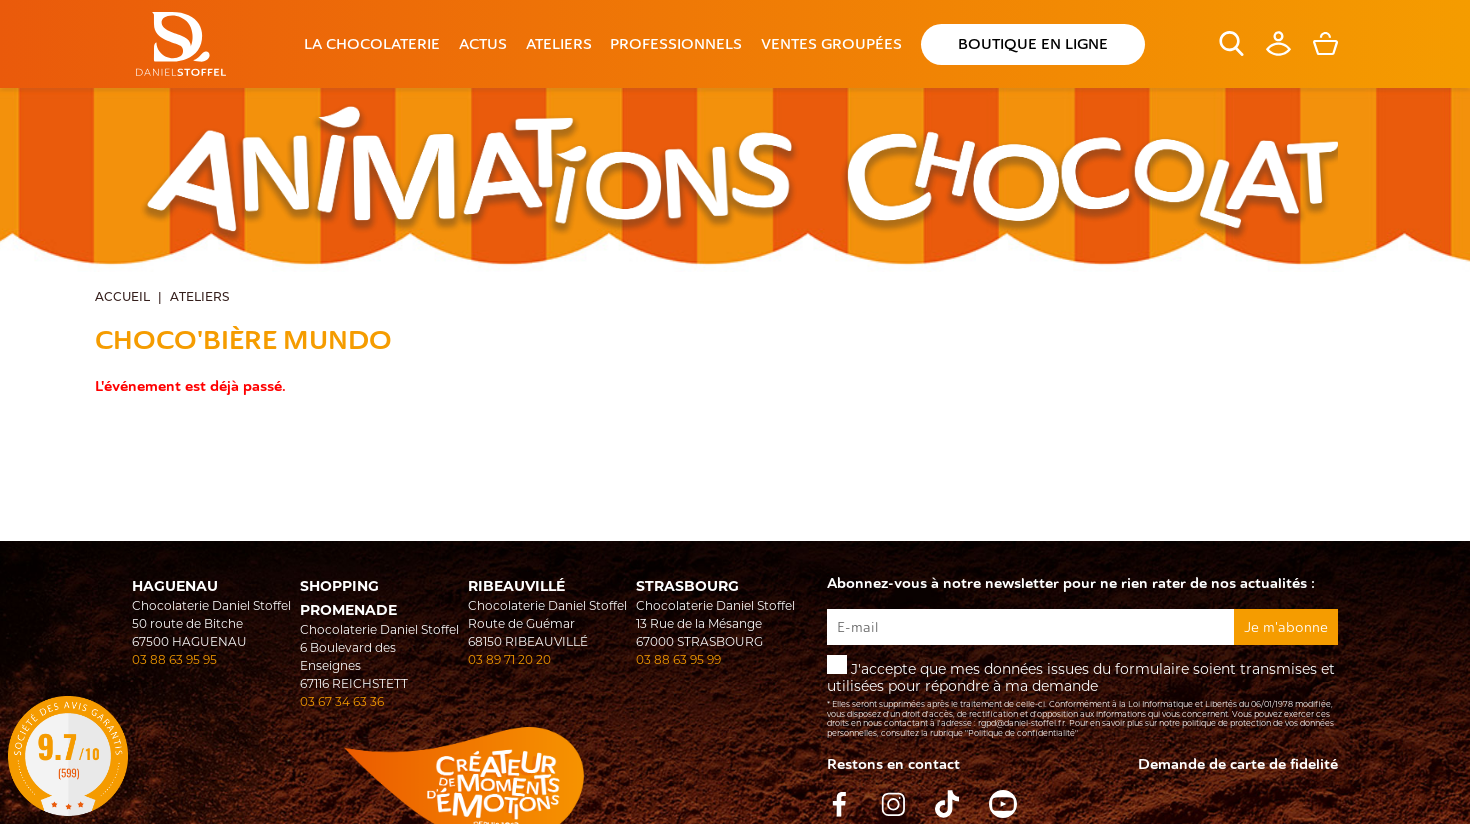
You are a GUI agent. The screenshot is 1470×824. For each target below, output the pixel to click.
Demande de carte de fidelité (1238, 764)
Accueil (122, 296)
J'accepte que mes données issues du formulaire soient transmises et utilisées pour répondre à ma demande (1082, 696)
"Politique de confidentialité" (1021, 733)
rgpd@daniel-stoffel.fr (1021, 723)
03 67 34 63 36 (342, 701)
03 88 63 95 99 (678, 659)
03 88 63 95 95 (174, 659)
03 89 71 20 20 (509, 659)
